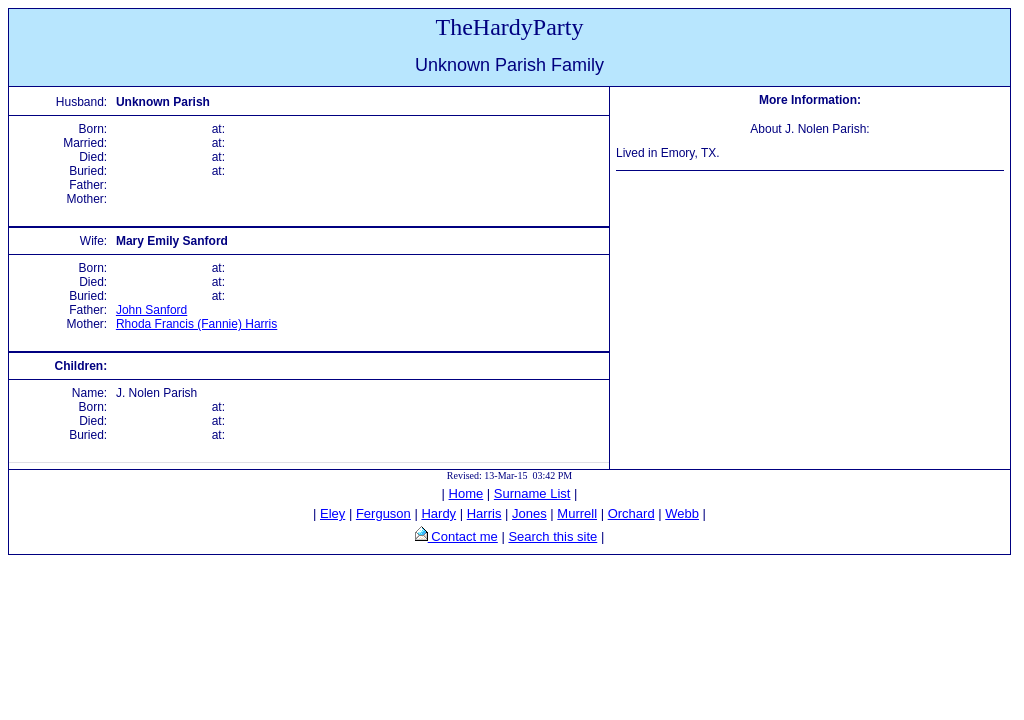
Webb (682, 513)
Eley (332, 513)
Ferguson (383, 513)
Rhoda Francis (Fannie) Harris (196, 324)
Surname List (532, 493)
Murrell (577, 513)
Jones (529, 513)
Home (466, 493)
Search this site (552, 536)
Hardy (438, 513)
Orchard (631, 513)
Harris (484, 513)
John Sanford (151, 310)
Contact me (463, 536)
